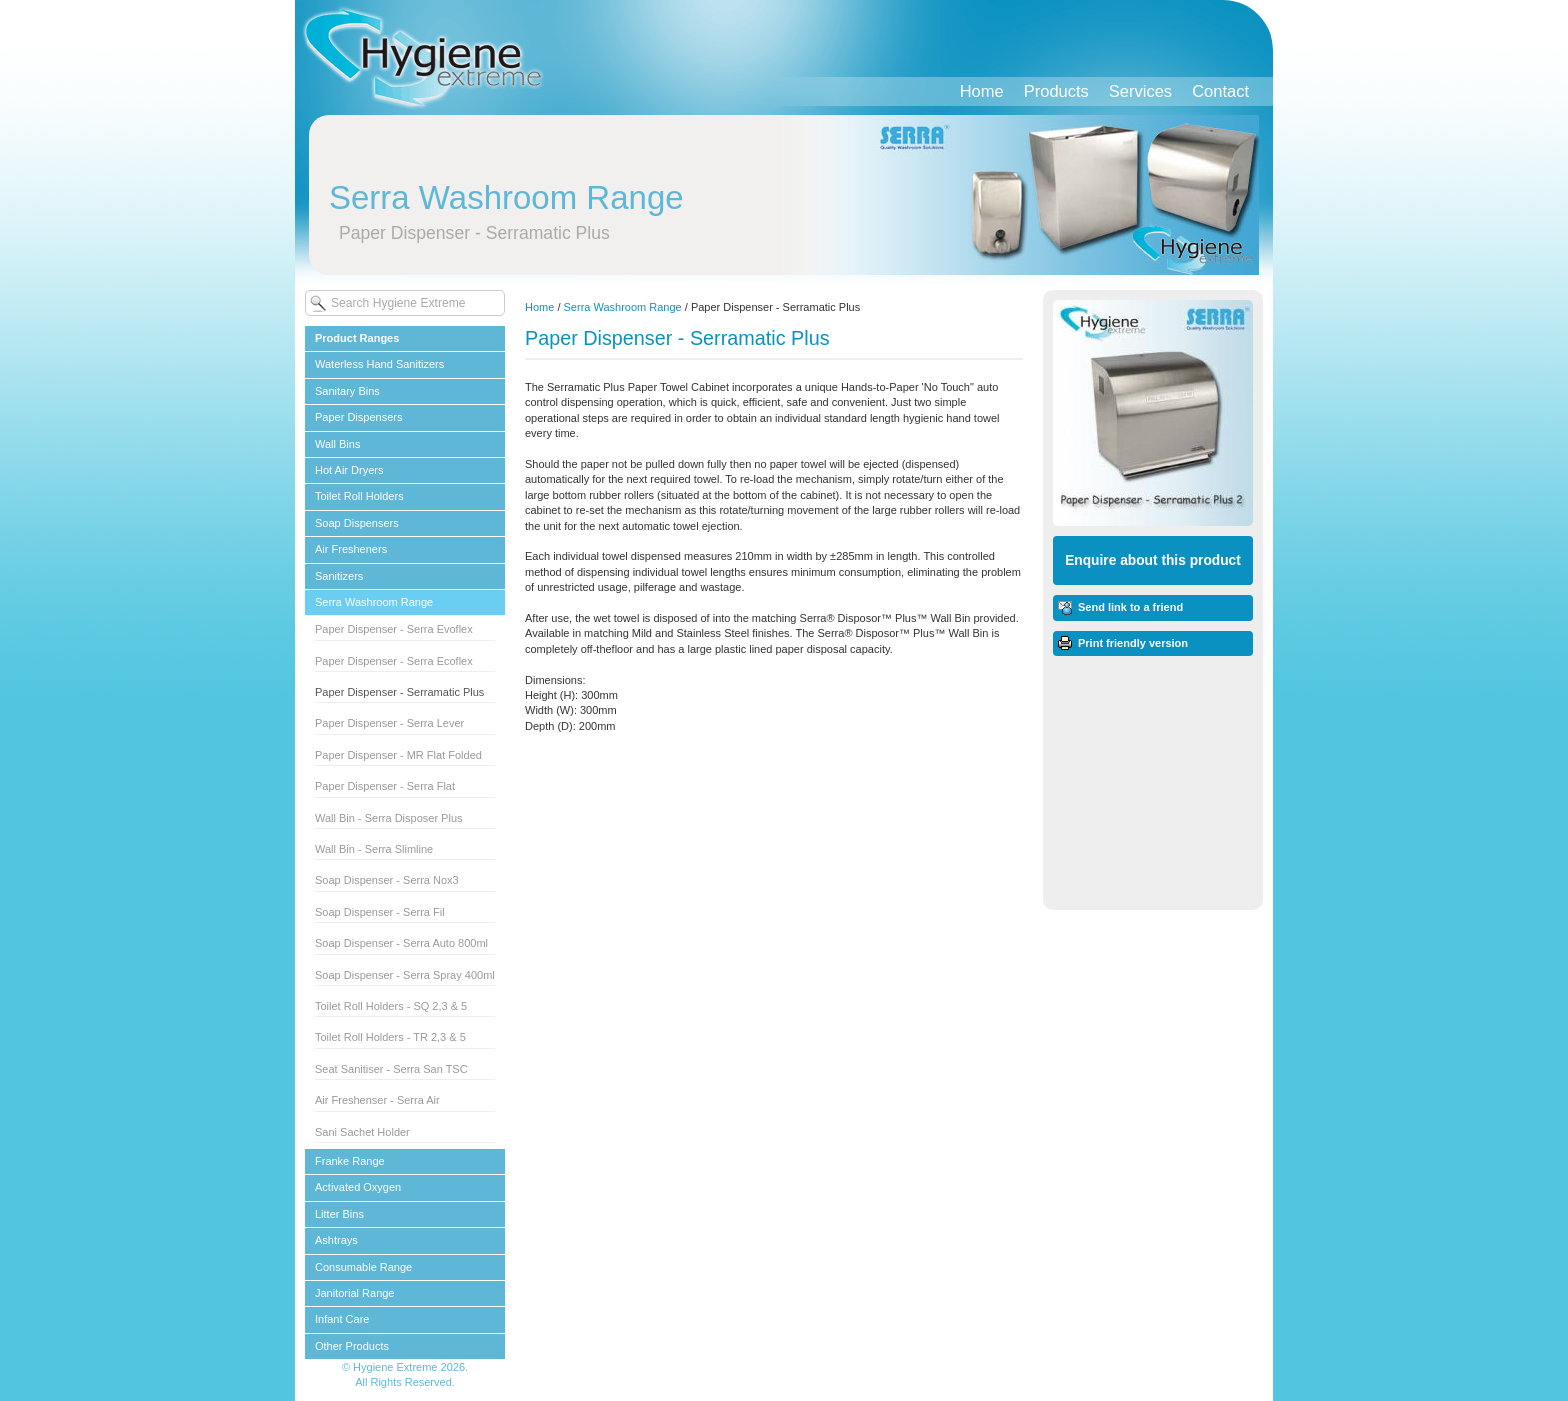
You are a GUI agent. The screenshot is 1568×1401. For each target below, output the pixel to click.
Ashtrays (336, 1240)
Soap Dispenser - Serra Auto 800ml (401, 943)
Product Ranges (357, 338)
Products (1056, 91)
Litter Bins (339, 1214)
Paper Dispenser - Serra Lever (389, 723)
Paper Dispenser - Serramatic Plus (399, 692)
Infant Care (342, 1319)
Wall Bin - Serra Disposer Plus (389, 818)
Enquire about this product (1153, 560)
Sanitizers (339, 576)
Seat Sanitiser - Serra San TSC (391, 1069)
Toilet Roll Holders (359, 496)
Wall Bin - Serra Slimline (374, 849)
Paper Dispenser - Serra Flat (385, 786)
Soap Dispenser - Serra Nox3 (387, 880)
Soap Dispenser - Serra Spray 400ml (405, 975)
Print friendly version (1133, 643)
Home (982, 91)
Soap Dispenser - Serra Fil (380, 912)
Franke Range (350, 1161)
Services (1140, 91)
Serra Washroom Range (374, 602)
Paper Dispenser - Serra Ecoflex (394, 661)
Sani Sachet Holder (362, 1132)
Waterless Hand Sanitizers (379, 364)
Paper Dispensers (358, 417)
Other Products (352, 1346)
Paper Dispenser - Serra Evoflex (394, 629)
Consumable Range (363, 1267)
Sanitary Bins (347, 391)
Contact (1220, 91)
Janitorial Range (355, 1293)
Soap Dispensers (357, 523)
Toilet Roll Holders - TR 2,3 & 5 (390, 1037)
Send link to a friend (1130, 607)
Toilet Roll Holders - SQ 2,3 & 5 (391, 1006)
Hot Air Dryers (349, 470)
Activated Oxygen (358, 1187)
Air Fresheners (351, 549)
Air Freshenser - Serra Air (377, 1100)
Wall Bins (337, 444)
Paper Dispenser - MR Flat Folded (398, 755)
